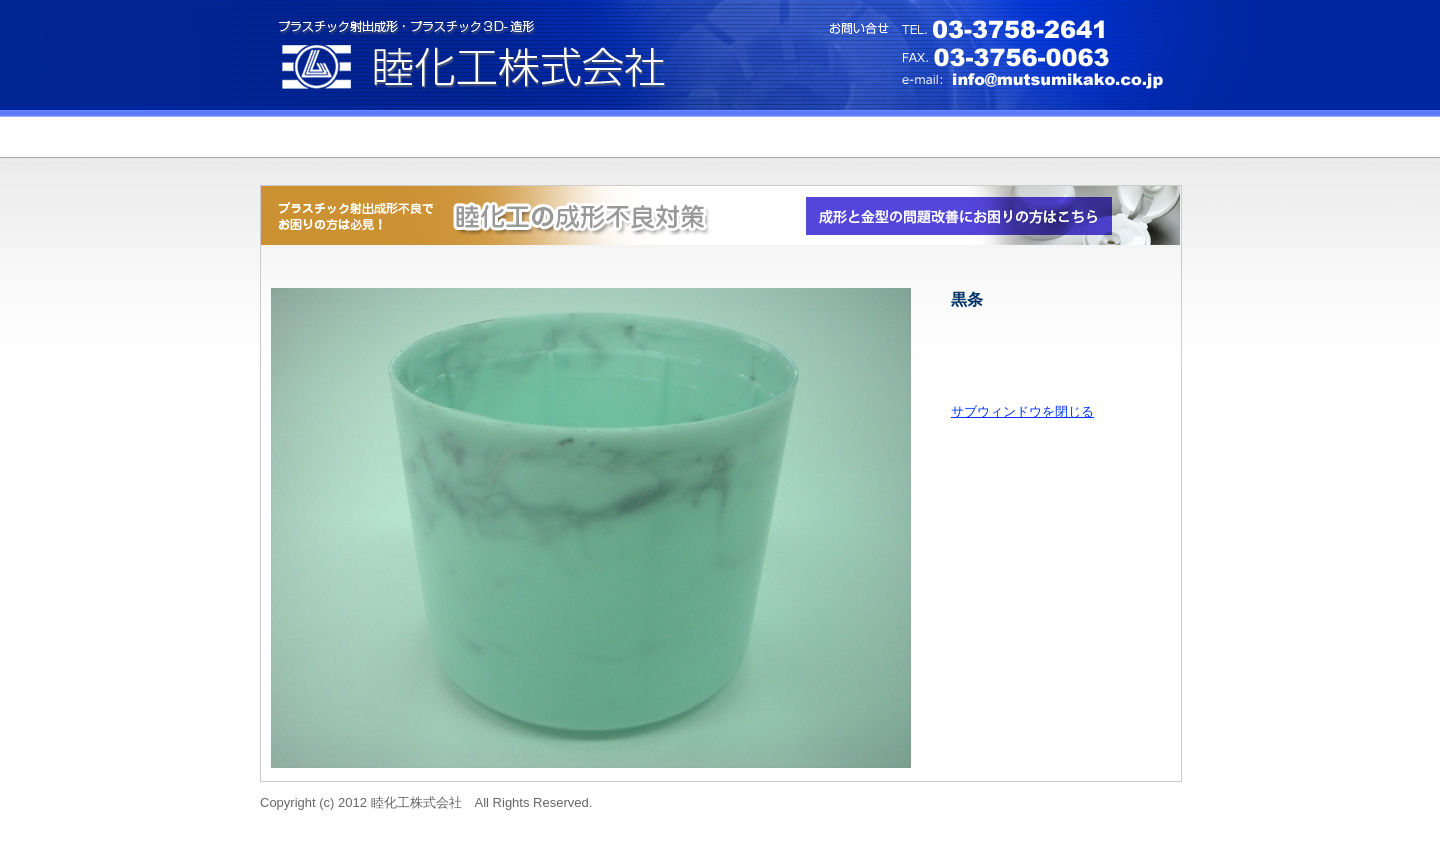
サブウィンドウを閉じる (1022, 411)
